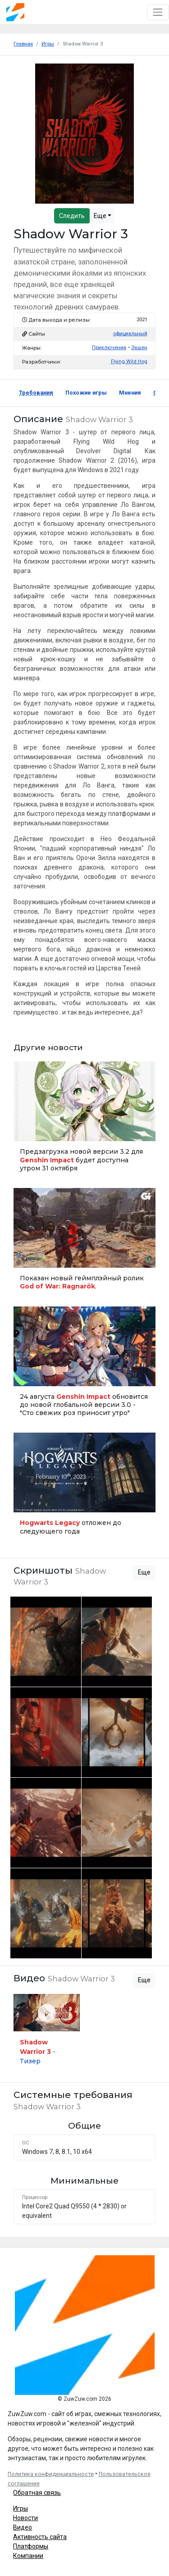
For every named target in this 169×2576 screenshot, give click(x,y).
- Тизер (37, 2051)
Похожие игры (86, 392)
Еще (101, 215)
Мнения (130, 392)
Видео (22, 2527)
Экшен (139, 347)
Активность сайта (40, 2536)
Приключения (109, 347)
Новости (25, 2517)
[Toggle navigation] (158, 12)
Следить (72, 215)
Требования (36, 392)
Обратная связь (37, 2492)
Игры (20, 2508)
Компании (28, 2555)
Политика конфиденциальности (51, 2474)
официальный (130, 334)
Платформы (30, 2546)
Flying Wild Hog (129, 361)
